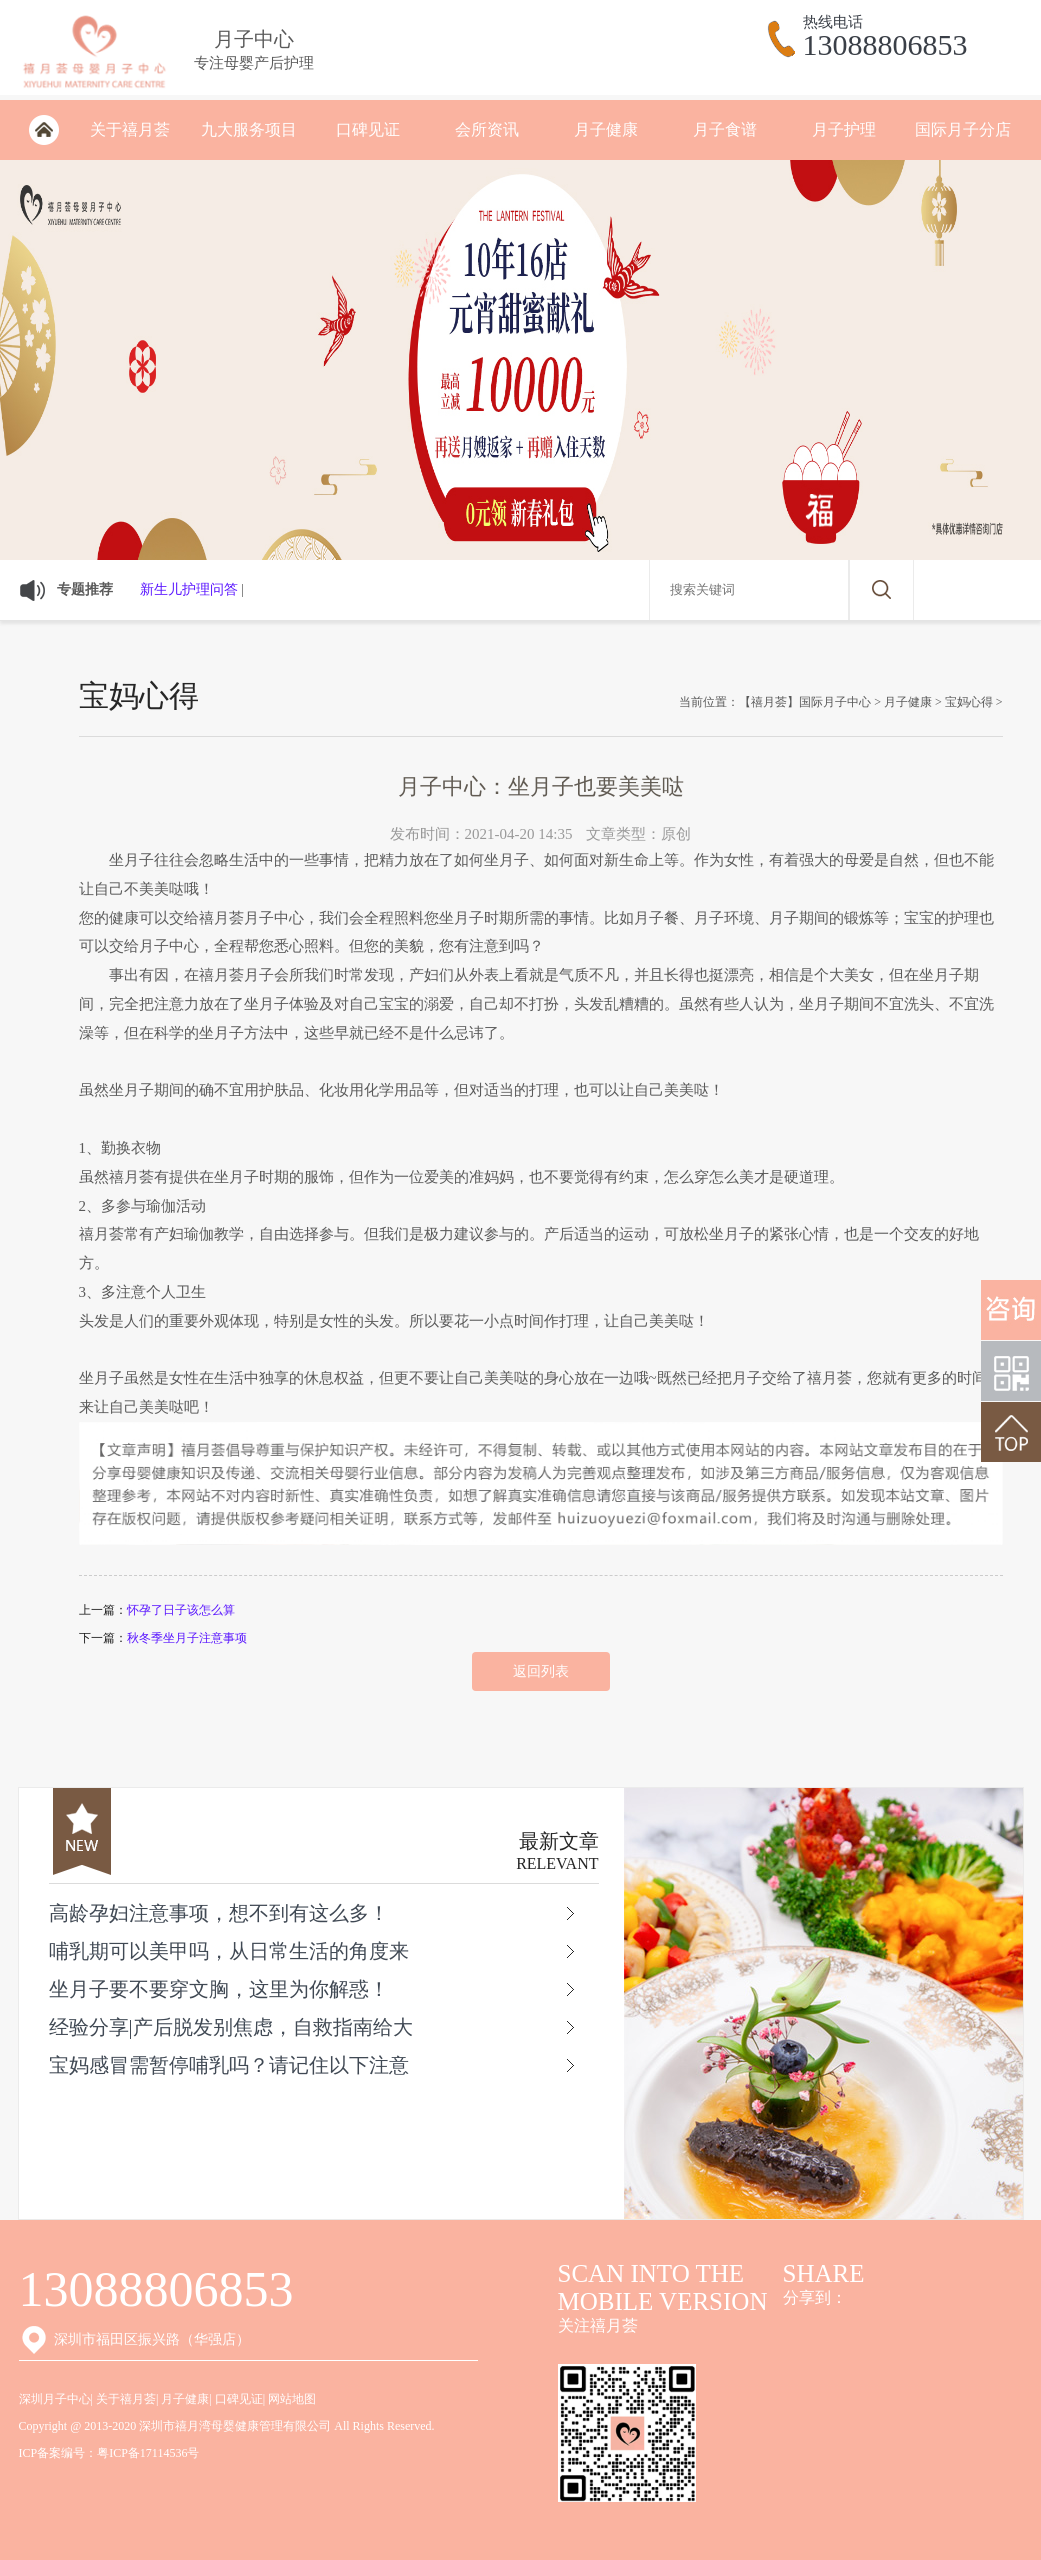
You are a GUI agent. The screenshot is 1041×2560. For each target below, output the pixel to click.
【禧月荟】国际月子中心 (805, 702)
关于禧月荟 (130, 129)
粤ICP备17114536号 (148, 2453)
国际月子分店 (963, 129)
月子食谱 (725, 129)
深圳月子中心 (55, 2399)
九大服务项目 (249, 129)
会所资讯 (487, 129)
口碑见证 (368, 129)
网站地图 (292, 2399)
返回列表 (541, 1671)
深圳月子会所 (44, 130)
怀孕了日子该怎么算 (181, 1610)
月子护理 (844, 129)
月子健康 (606, 129)
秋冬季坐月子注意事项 (187, 1638)
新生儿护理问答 (189, 589)
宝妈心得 (969, 702)
